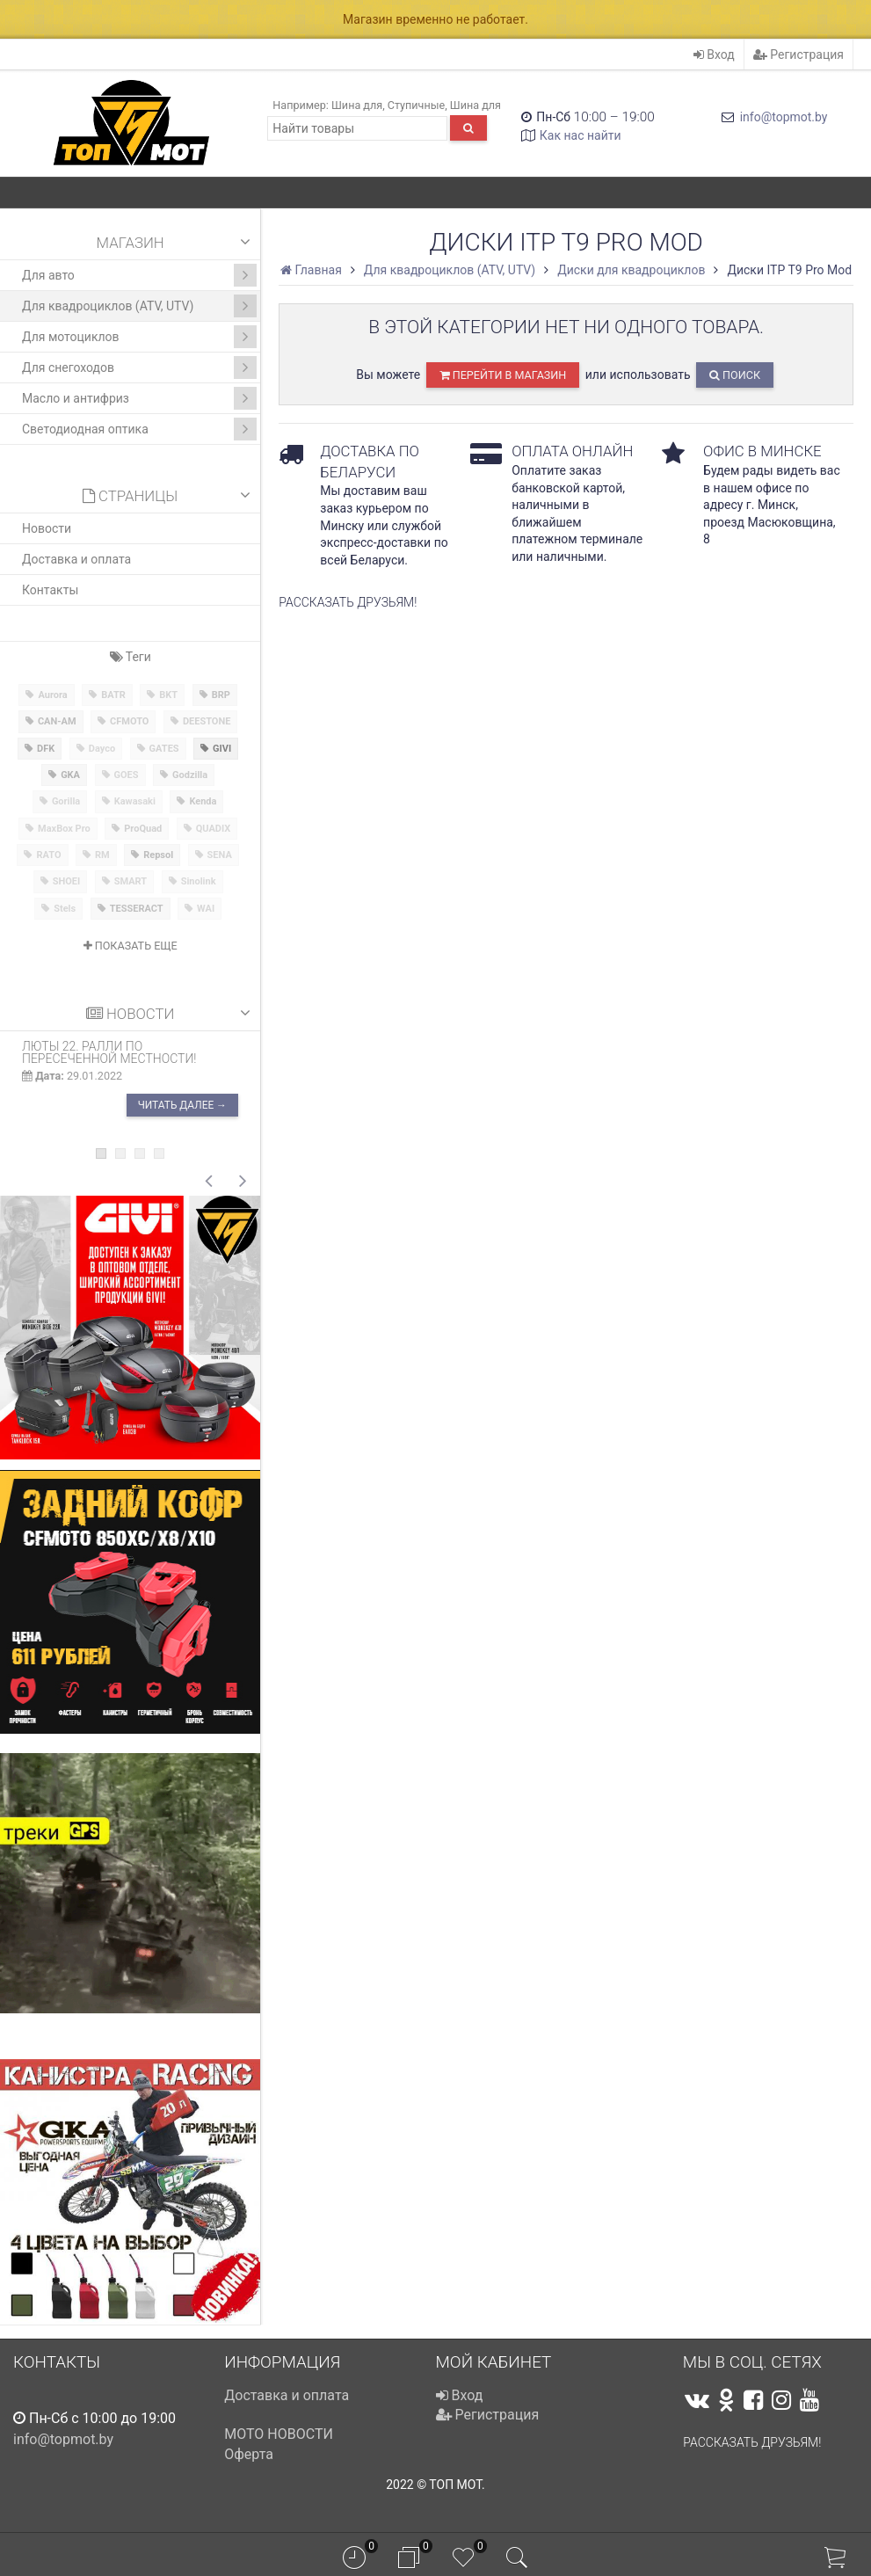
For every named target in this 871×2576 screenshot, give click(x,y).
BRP (221, 695)
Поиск (734, 375)
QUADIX (213, 828)
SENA (219, 855)
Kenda (202, 801)
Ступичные (416, 105)
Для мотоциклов (139, 336)
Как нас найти (580, 135)
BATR (113, 695)
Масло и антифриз (139, 398)
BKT (168, 695)
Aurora (52, 695)
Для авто (139, 275)
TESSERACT (136, 908)
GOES (126, 775)
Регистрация (798, 54)
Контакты (50, 590)
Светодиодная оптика (139, 429)
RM (102, 855)
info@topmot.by (784, 117)
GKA (70, 775)
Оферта (248, 2454)
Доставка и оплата (76, 559)
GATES (164, 748)
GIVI (222, 748)
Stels (65, 908)
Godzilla (189, 775)
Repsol (158, 855)
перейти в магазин (503, 375)
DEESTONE (207, 721)
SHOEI (67, 881)
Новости (46, 528)
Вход (714, 54)
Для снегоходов (139, 367)
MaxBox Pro (64, 828)
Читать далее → (182, 1106)
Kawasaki (135, 801)
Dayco (102, 748)
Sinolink (198, 881)
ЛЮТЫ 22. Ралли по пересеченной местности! (109, 1052)
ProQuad (143, 828)
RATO (48, 855)
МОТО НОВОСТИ (278, 2434)
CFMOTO (129, 721)
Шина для (356, 105)
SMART (130, 881)
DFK (45, 748)
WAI (205, 908)
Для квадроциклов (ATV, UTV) (139, 306)
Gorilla (66, 801)
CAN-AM (57, 721)
